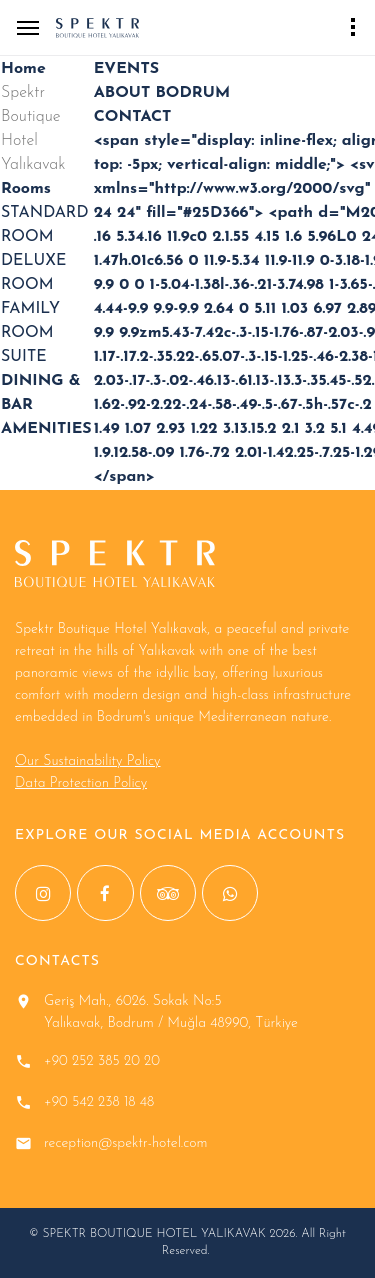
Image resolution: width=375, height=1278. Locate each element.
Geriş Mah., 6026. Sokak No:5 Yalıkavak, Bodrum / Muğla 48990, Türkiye (171, 1012)
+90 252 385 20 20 (102, 1061)
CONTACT (133, 117)
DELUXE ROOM (33, 273)
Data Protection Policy (81, 783)
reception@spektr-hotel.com (126, 1143)
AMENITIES (46, 429)
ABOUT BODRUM (162, 93)
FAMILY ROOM (30, 321)
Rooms (26, 189)
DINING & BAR (41, 393)
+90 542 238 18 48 (99, 1102)
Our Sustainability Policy (87, 761)
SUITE (24, 357)
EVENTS (126, 69)
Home (23, 69)
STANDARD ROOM (44, 225)
